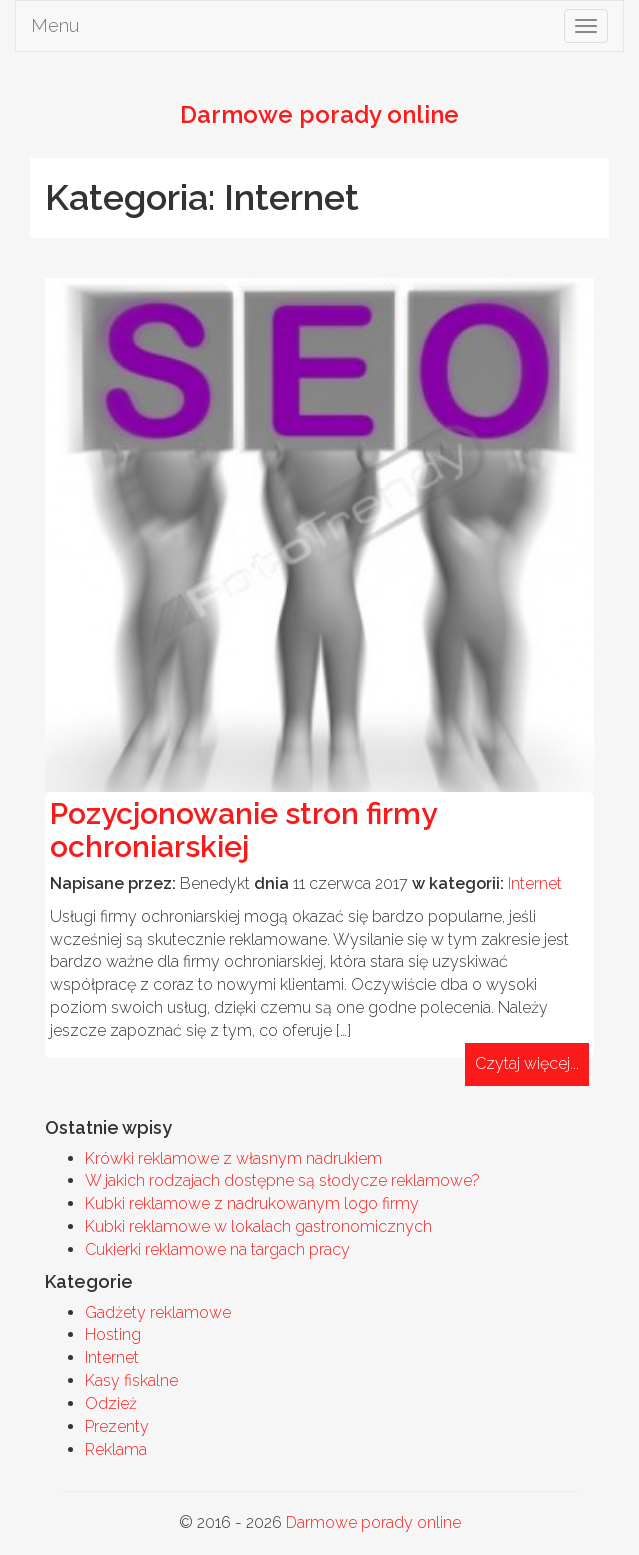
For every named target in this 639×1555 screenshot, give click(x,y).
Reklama (116, 1449)
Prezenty (117, 1426)
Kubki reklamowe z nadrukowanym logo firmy (252, 1203)
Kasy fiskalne (131, 1380)
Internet (535, 883)
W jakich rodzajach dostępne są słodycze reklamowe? (282, 1180)
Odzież (111, 1403)
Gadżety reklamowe (158, 1312)
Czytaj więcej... (527, 1063)
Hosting (113, 1334)
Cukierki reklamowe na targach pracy (217, 1249)
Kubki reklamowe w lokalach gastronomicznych (258, 1226)
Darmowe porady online (373, 1522)
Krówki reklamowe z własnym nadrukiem (233, 1158)
